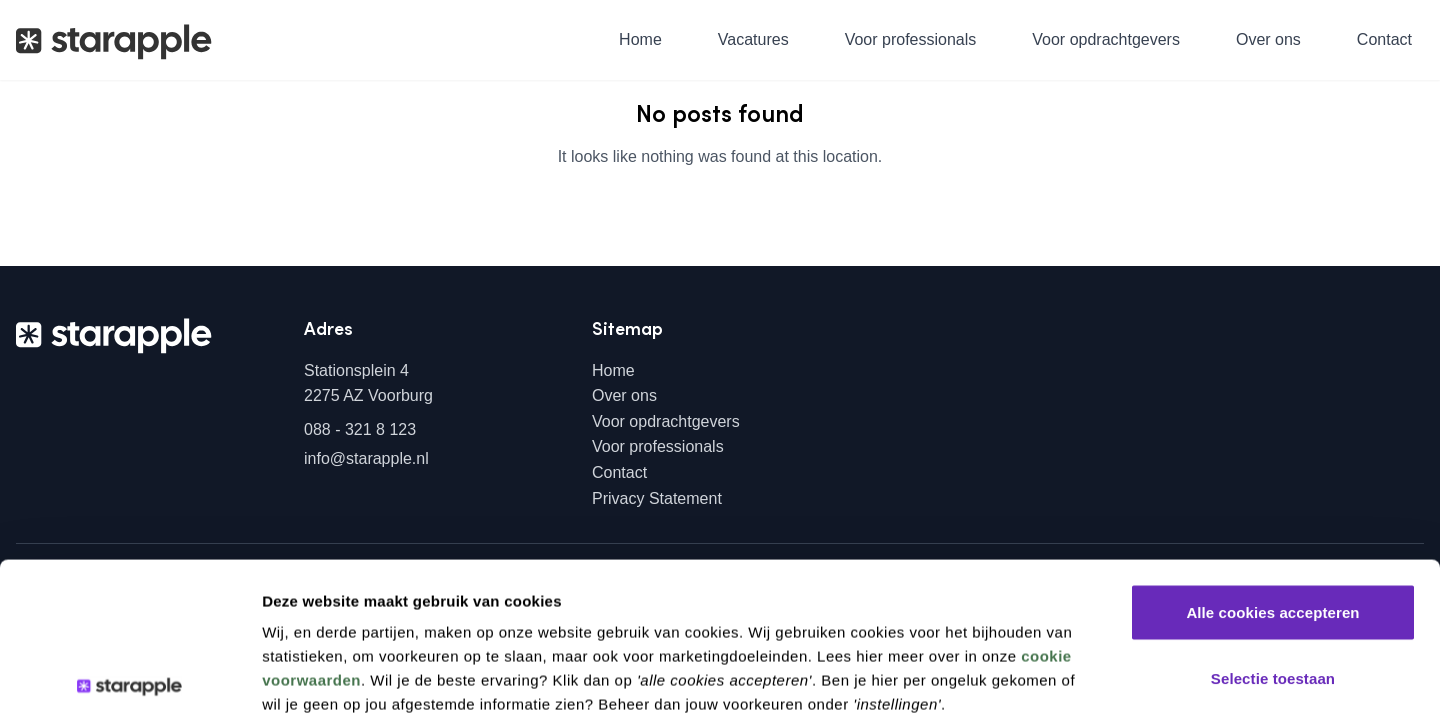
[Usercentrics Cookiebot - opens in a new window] (129, 681)
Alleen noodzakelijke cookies (1273, 588)
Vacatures (753, 39)
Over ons (1268, 39)
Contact (1384, 39)
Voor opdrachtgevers (1106, 39)
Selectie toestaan (1273, 523)
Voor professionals (911, 39)
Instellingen (1067, 680)
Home (640, 39)
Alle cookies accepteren (1272, 457)
